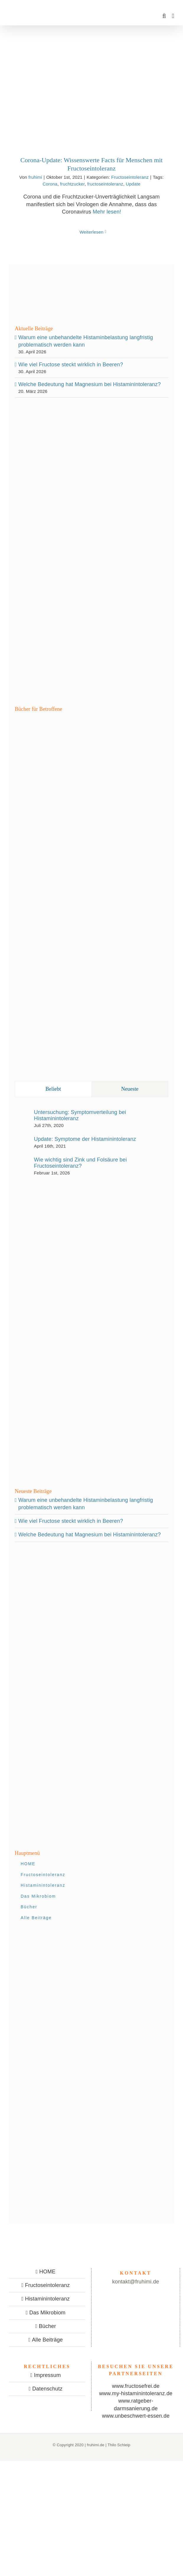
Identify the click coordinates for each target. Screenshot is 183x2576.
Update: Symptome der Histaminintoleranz (85, 1139)
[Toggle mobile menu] (173, 16)
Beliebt (53, 1089)
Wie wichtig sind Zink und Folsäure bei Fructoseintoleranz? (80, 1163)
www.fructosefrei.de (136, 2386)
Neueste (129, 1089)
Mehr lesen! (107, 212)
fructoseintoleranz (105, 183)
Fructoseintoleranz (130, 177)
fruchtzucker (72, 183)
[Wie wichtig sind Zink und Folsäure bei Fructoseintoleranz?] (22, 1165)
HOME (47, 2272)
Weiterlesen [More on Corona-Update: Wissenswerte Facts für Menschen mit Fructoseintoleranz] (91, 231)
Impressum (47, 2375)
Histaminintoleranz (47, 2299)
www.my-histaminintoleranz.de (136, 2393)
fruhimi (35, 177)
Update (133, 183)
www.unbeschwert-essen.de (136, 2416)
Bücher (47, 2326)
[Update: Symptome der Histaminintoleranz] (22, 1141)
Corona (50, 183)
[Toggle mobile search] (164, 16)
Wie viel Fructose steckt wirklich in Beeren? (70, 364)
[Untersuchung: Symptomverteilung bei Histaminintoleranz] (22, 1117)
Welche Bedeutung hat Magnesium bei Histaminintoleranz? (89, 384)
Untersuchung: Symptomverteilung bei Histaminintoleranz (80, 1115)
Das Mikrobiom (47, 2313)
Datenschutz (47, 2389)
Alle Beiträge (47, 2340)
